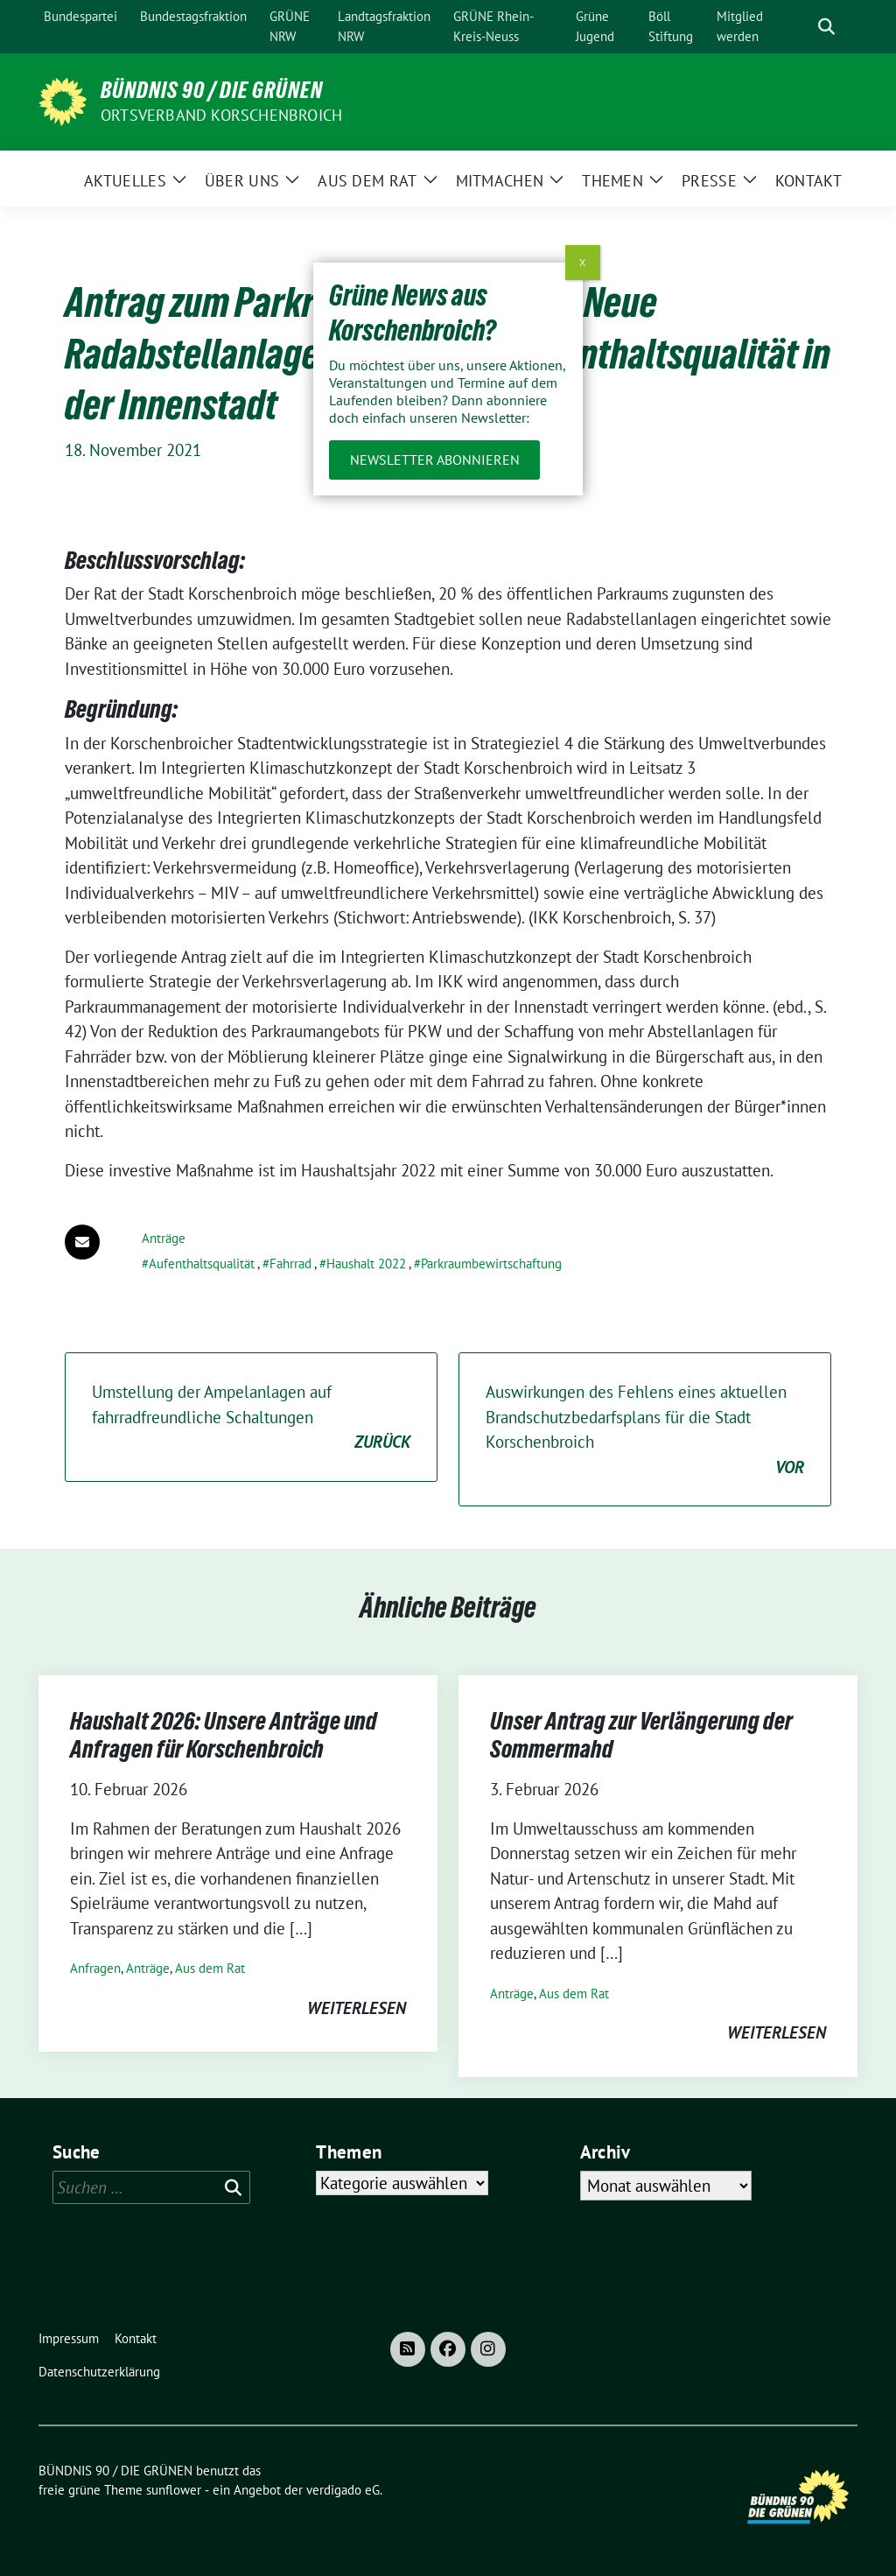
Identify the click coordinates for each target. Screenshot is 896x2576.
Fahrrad (291, 1263)
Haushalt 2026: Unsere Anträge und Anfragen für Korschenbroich (223, 1735)
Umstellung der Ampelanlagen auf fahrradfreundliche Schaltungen (251, 1418)
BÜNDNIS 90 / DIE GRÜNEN (212, 90)
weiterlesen (356, 2007)
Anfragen (95, 1968)
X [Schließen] (582, 262)
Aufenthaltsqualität (202, 1263)
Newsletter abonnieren (435, 459)
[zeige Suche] (826, 26)
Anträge (164, 1238)
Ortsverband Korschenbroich (221, 115)
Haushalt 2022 (366, 1263)
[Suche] (801, 26)
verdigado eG (343, 2489)
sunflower (173, 2489)
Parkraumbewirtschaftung (491, 1263)
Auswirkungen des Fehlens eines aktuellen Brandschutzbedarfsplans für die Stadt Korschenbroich (645, 1430)
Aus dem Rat (210, 1968)
